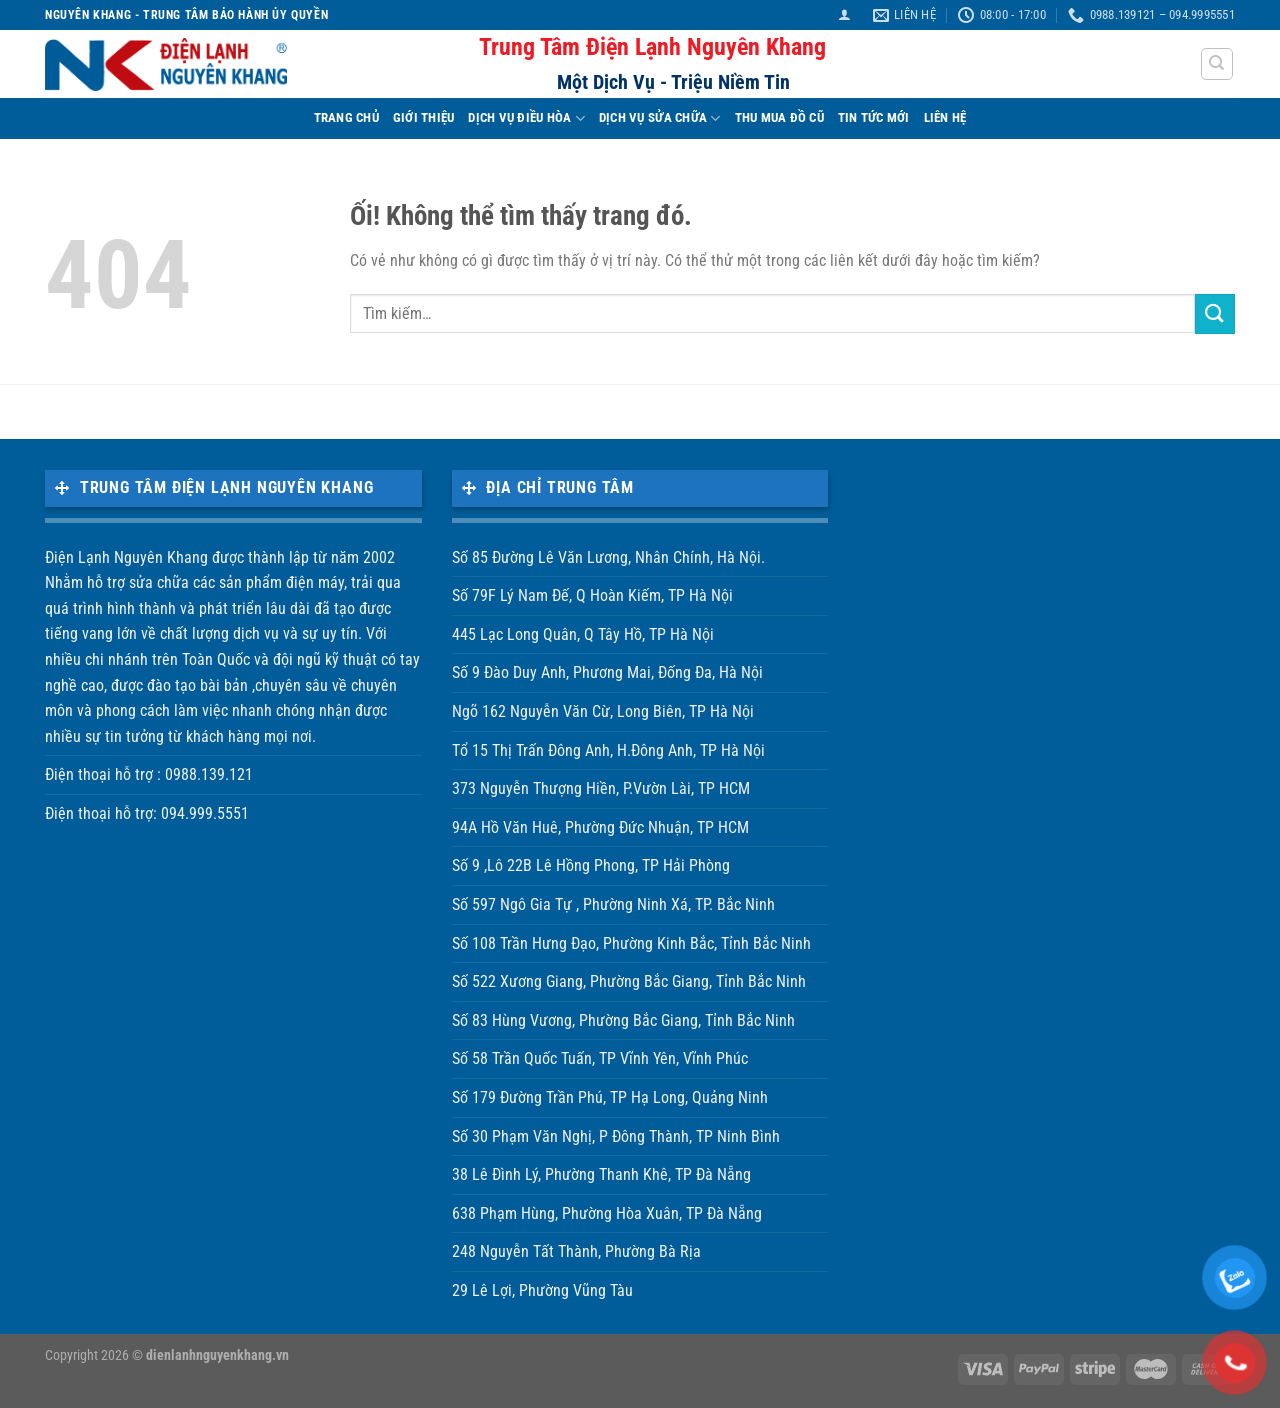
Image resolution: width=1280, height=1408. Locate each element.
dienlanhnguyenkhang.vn (217, 1355)
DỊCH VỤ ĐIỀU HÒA (526, 118)
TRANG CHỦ (346, 117)
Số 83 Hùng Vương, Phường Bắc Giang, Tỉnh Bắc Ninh (623, 1020)
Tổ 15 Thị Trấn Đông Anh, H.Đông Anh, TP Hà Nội (608, 750)
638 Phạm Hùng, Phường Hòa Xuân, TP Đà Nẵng (607, 1213)
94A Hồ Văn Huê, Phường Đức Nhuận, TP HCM (600, 827)
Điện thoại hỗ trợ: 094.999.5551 (147, 813)
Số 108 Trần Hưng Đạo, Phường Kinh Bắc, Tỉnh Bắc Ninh (631, 943)
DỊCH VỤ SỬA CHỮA (660, 118)
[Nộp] (1215, 313)
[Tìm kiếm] (1217, 64)
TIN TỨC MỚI (874, 117)
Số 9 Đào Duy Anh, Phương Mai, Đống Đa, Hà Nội (607, 672)
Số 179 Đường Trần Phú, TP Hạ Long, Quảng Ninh (610, 1097)
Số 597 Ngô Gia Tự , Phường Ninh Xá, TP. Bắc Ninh (613, 904)
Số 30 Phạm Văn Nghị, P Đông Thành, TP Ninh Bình (616, 1136)
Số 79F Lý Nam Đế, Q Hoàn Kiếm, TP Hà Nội (592, 595)
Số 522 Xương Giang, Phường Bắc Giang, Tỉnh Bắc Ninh (629, 981)
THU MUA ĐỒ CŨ (779, 117)
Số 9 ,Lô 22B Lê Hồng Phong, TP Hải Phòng (591, 865)
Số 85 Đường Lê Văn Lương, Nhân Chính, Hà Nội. (608, 557)
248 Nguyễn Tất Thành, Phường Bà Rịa (576, 1251)
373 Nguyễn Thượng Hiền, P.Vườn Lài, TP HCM (601, 788)
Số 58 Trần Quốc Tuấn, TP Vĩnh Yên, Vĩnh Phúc (600, 1058)
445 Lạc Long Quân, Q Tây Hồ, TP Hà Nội (583, 634)
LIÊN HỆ (945, 117)
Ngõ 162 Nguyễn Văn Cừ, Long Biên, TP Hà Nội (603, 711)
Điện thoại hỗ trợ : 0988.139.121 (149, 774)
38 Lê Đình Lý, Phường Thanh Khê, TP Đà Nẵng (601, 1174)
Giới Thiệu (424, 117)
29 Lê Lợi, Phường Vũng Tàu (542, 1290)
